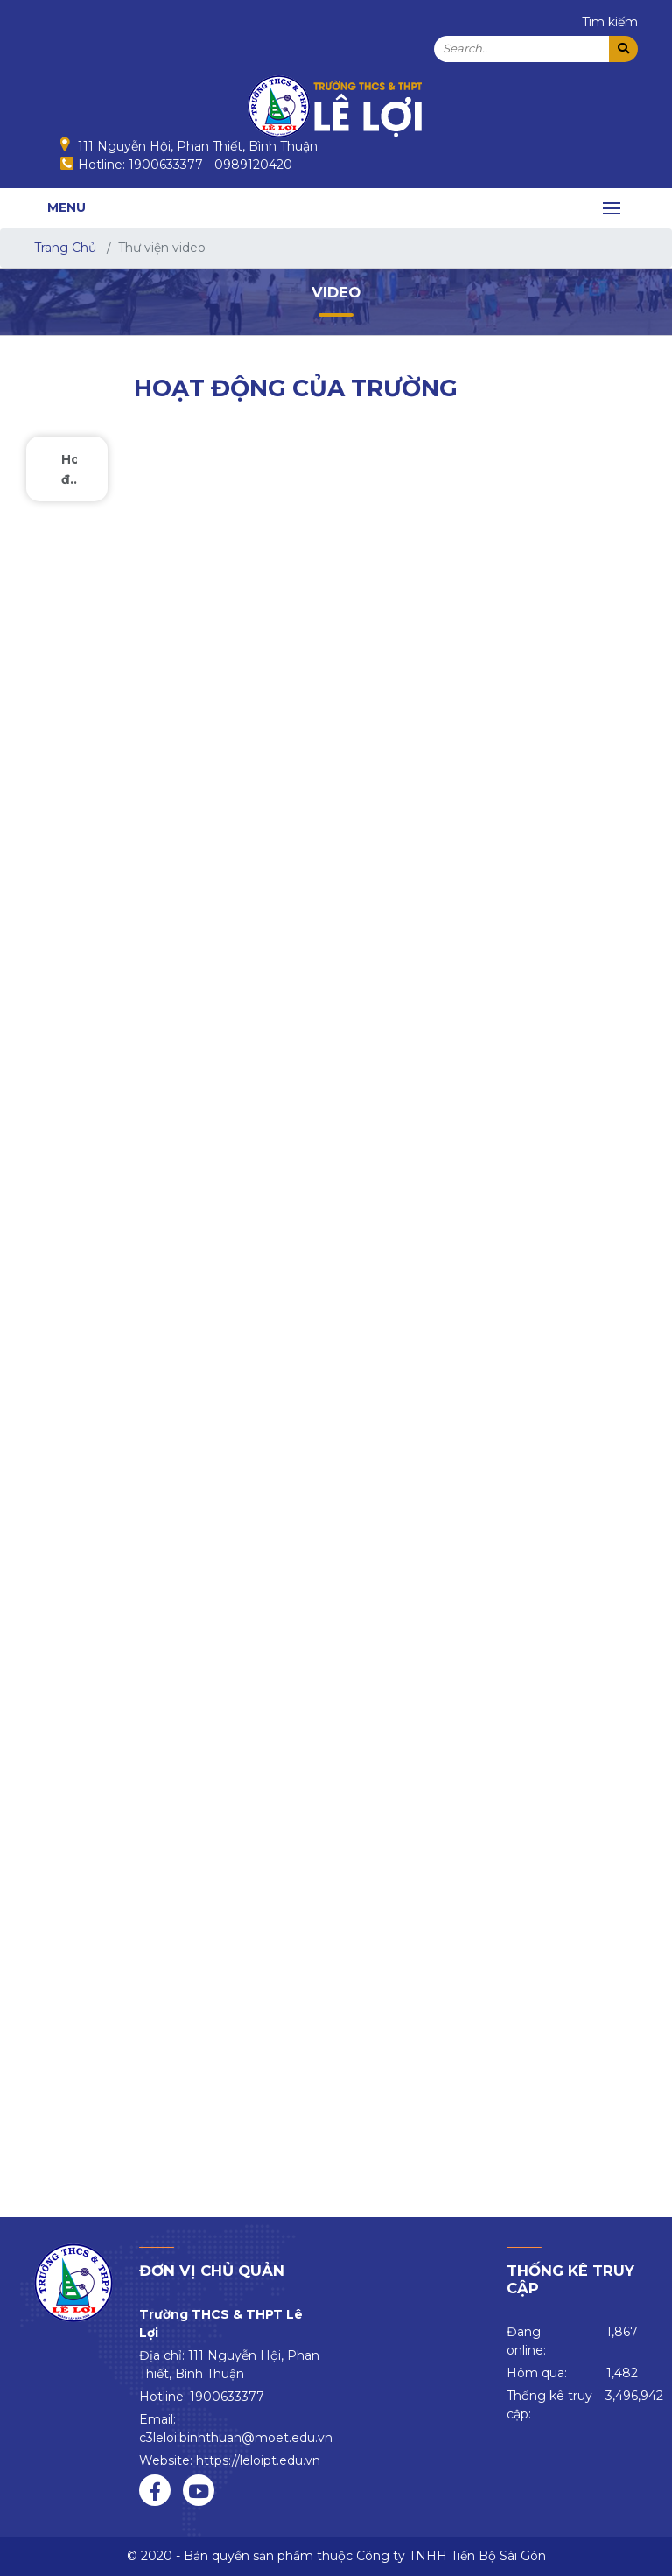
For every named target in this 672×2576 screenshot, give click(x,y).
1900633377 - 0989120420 (210, 164)
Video (336, 292)
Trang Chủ (65, 248)
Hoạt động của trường (296, 388)
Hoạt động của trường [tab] (69, 473)
